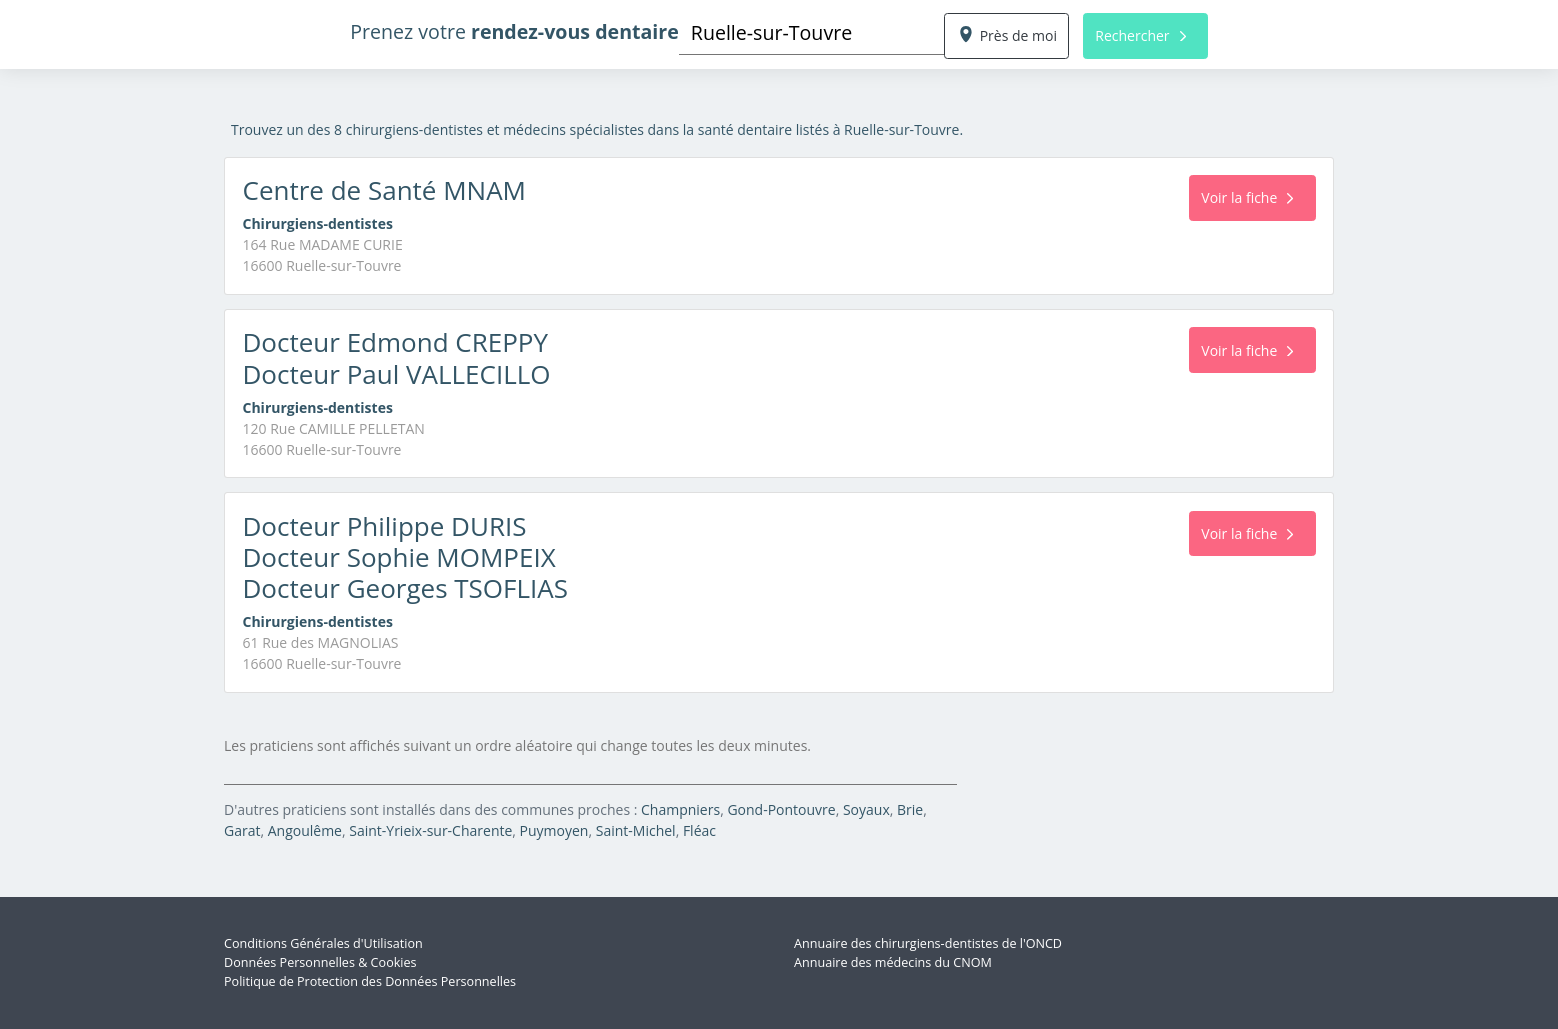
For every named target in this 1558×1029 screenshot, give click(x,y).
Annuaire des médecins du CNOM (893, 962)
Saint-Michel (636, 830)
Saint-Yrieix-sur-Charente (430, 830)
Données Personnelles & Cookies (320, 962)
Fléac (699, 830)
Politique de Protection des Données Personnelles (370, 981)
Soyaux (866, 809)
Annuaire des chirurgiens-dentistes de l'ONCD (928, 943)
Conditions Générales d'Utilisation (323, 943)
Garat (242, 830)
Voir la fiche (1247, 197)
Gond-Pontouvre (781, 809)
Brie (910, 809)
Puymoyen (554, 830)
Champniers (680, 809)
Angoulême (305, 830)
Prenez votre (514, 31)
